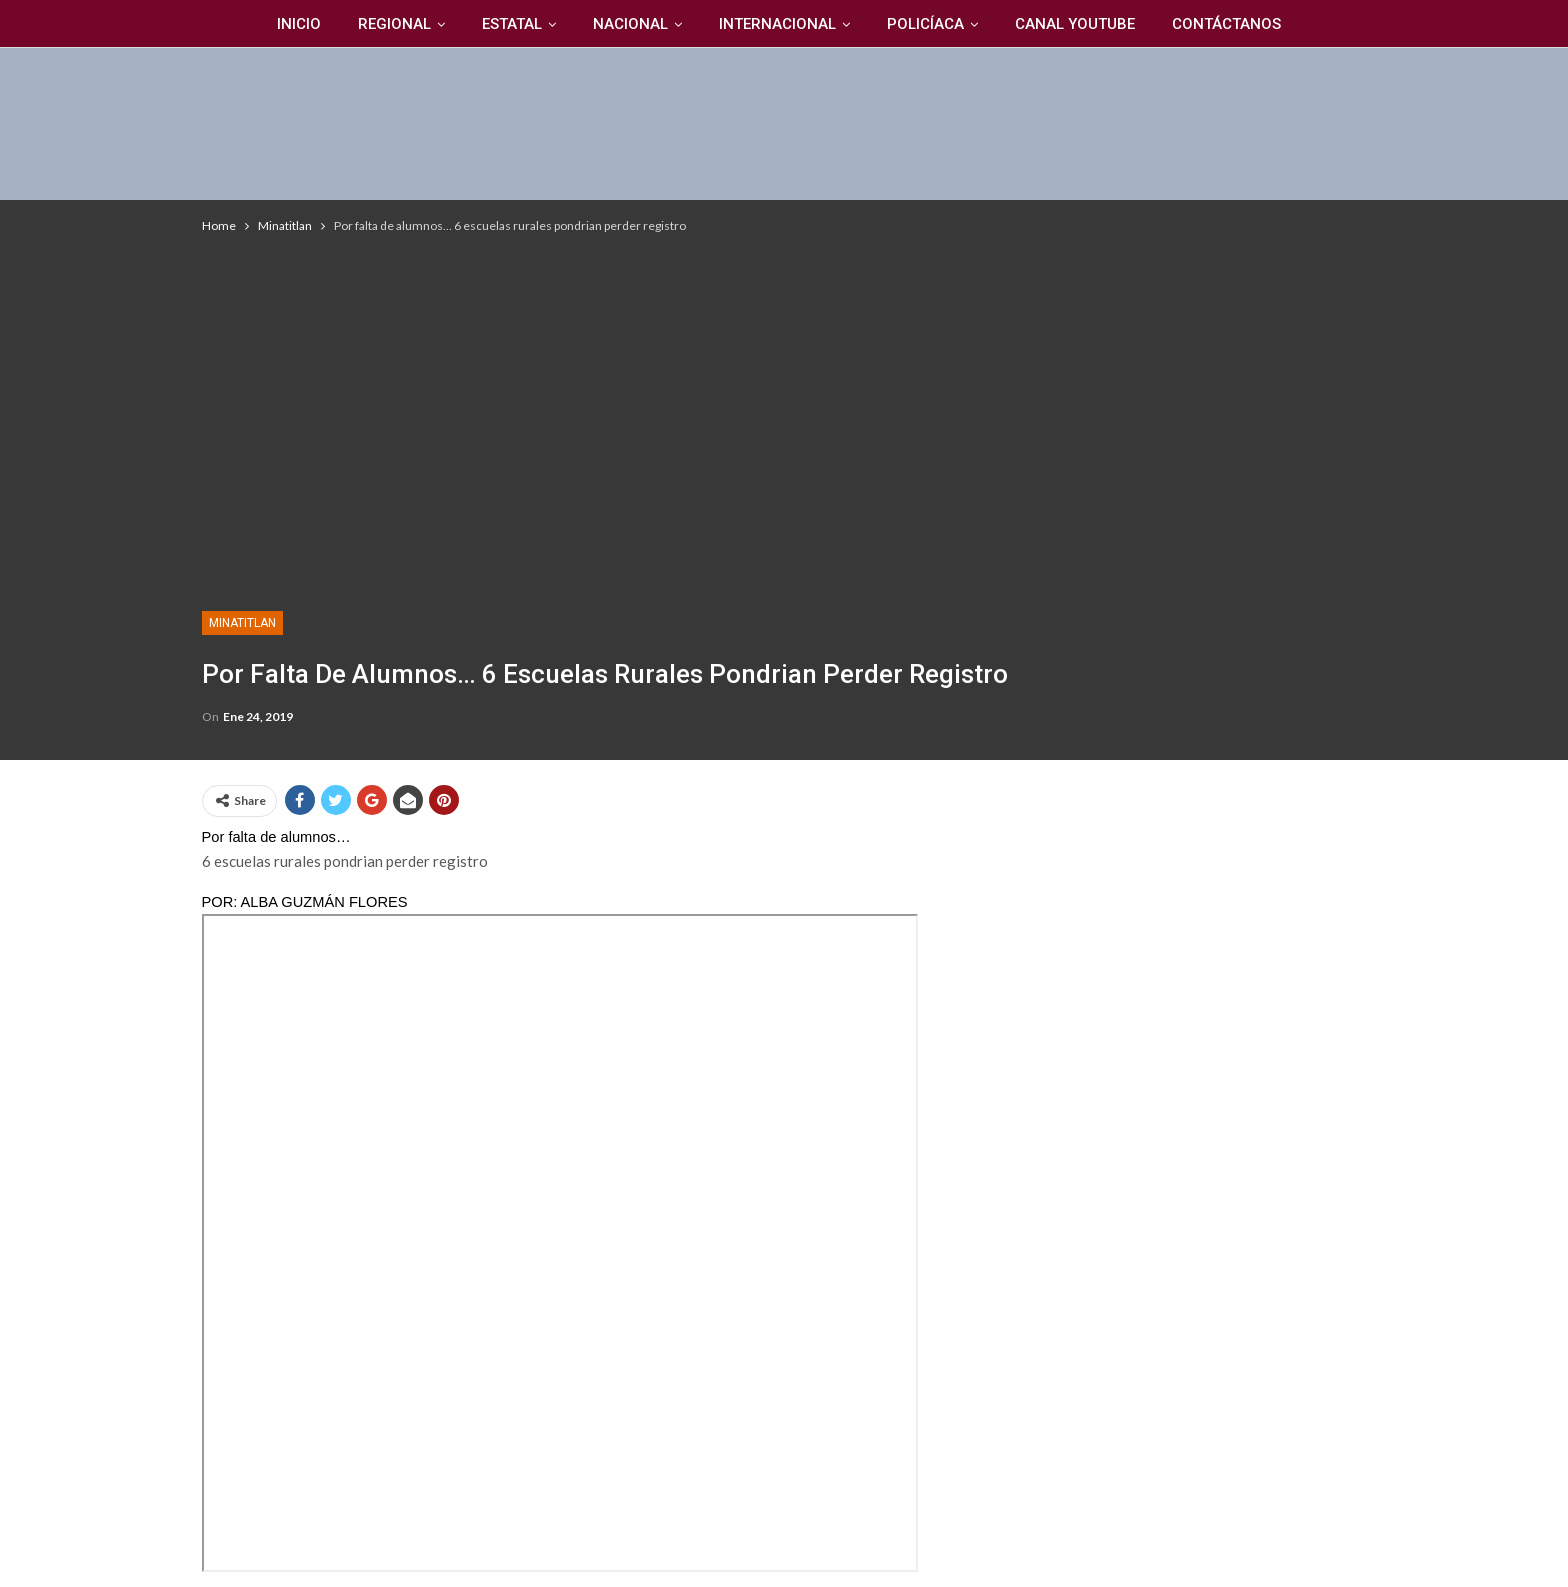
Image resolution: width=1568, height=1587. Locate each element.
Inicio (299, 24)
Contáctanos (1226, 24)
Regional (394, 24)
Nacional (630, 24)
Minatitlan (242, 623)
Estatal (512, 24)
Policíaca (925, 24)
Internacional (777, 24)
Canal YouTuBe (1075, 24)
